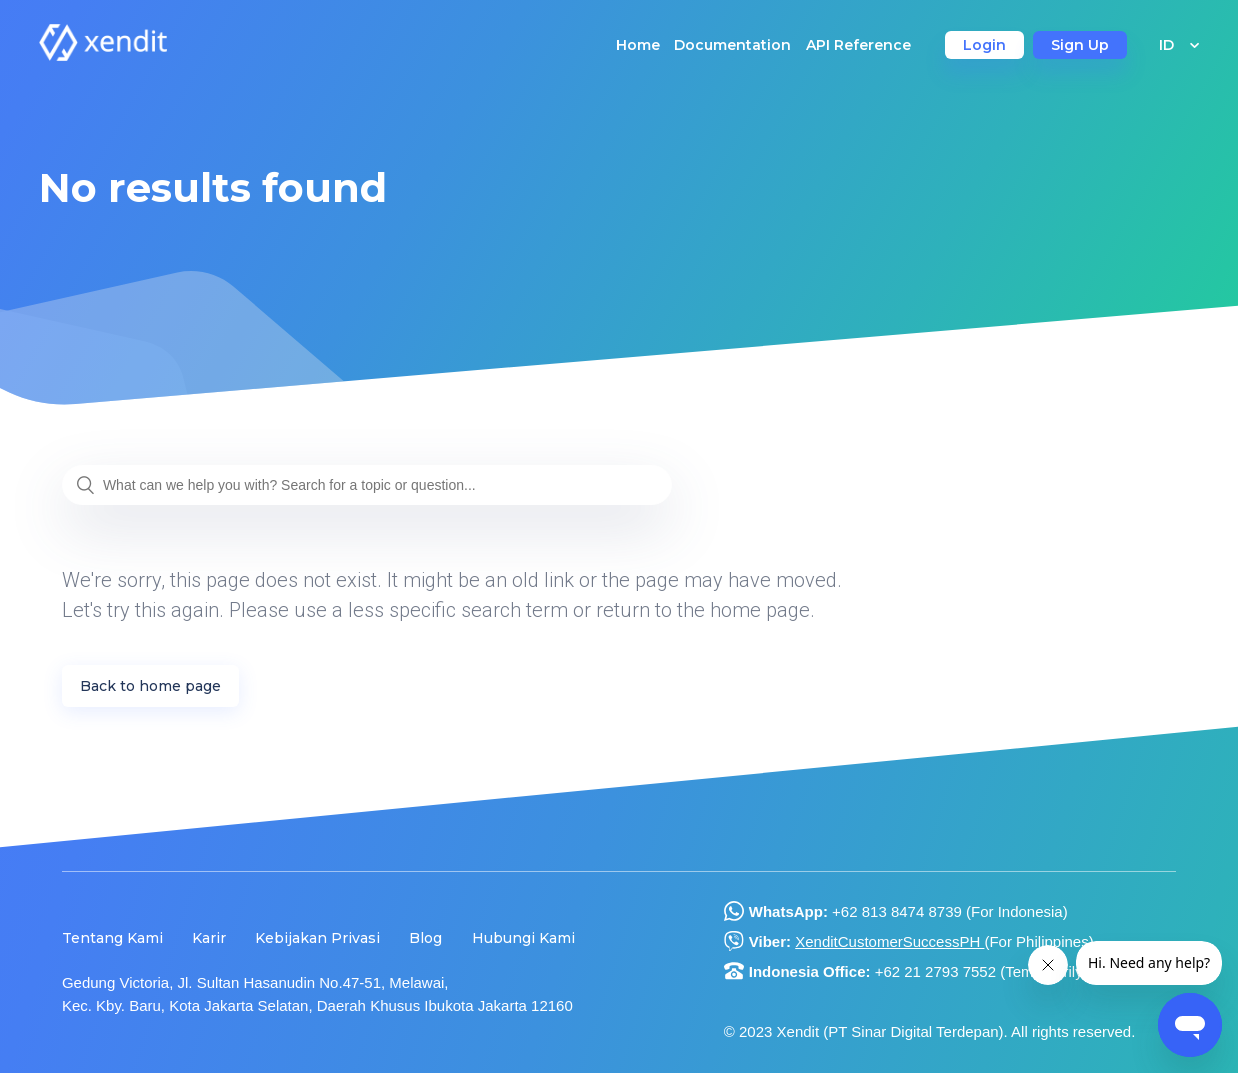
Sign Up (1080, 45)
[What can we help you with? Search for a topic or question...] (367, 485)
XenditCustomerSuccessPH (889, 941)
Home (638, 45)
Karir (209, 938)
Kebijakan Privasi (317, 938)
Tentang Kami (112, 938)
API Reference (858, 45)
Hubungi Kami (523, 938)
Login (984, 45)
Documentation (732, 45)
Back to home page (150, 686)
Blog (425, 938)
